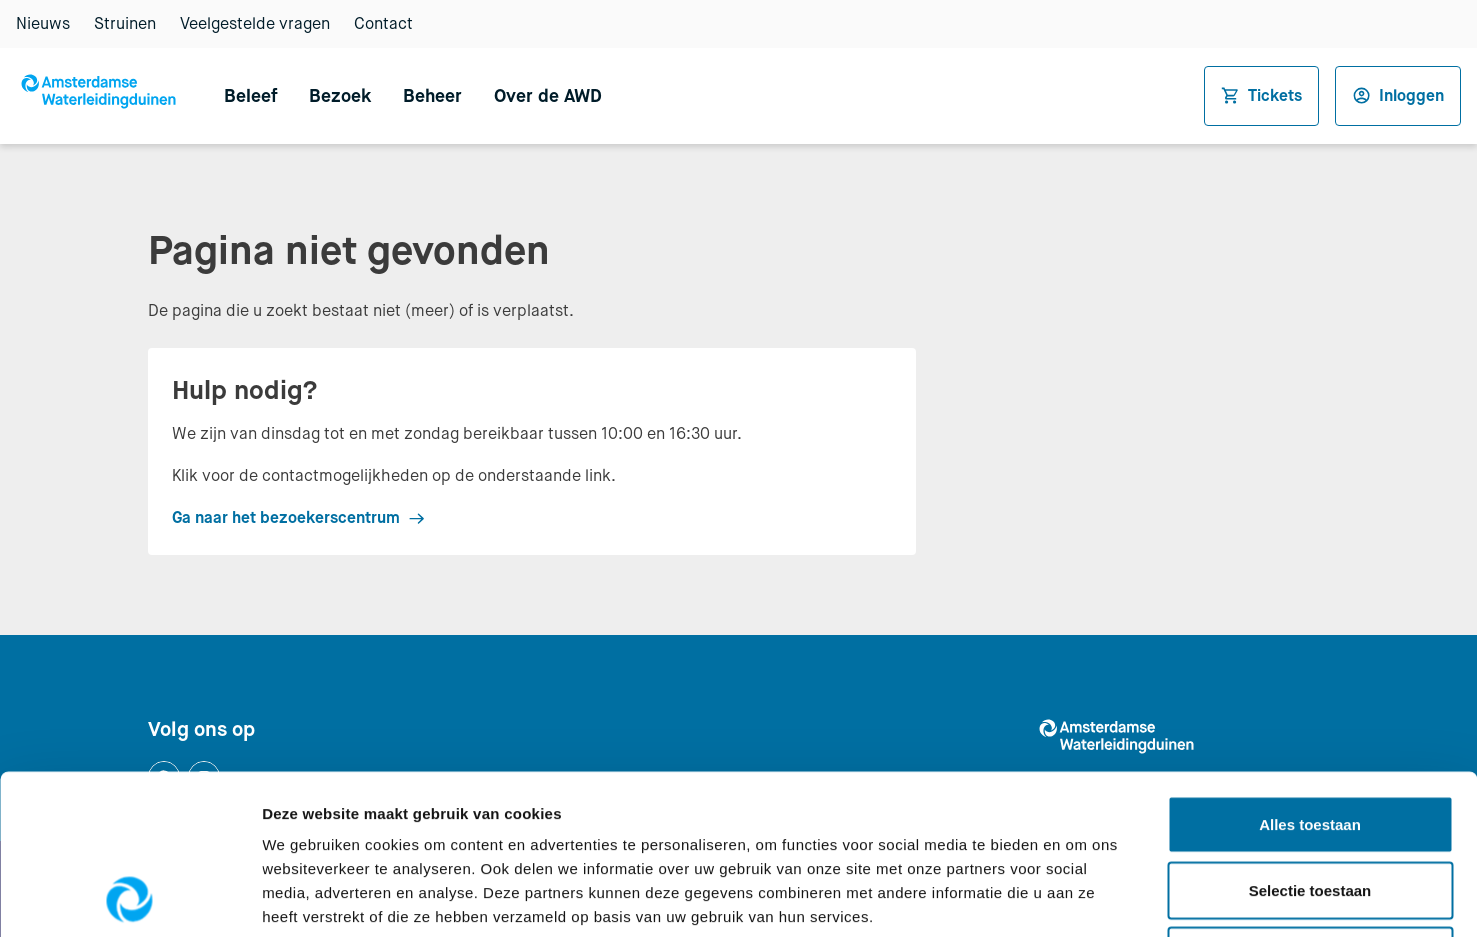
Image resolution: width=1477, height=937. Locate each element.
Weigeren (1309, 805)
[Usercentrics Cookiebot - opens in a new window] (129, 898)
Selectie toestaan (1310, 740)
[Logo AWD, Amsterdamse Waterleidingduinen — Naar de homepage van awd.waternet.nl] (104, 96)
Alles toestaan (1310, 674)
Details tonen (1080, 897)
